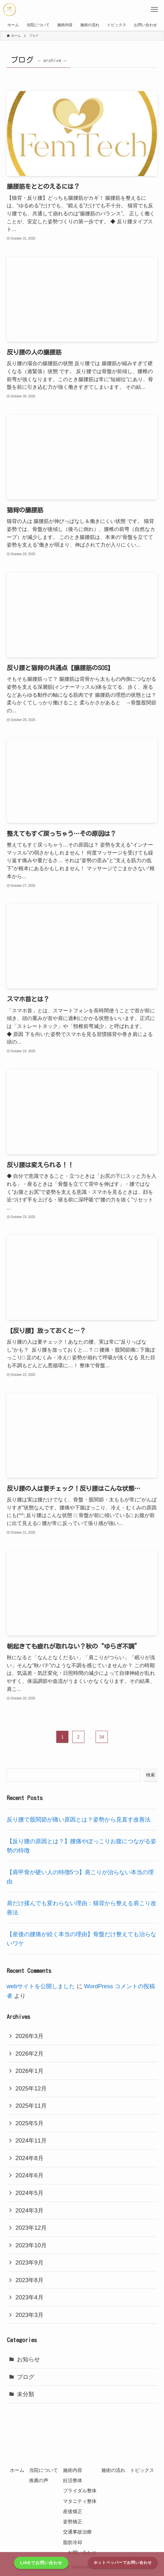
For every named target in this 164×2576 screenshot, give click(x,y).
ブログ (25, 2376)
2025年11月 (31, 2105)
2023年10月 (31, 2245)
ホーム (17, 2470)
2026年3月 (29, 2036)
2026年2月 (29, 2053)
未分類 (25, 2394)
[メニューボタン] (154, 9)
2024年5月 (29, 2192)
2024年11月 (31, 2140)
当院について (43, 2470)
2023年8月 (29, 2280)
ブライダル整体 (80, 2490)
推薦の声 (38, 2480)
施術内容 (72, 2470)
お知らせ (28, 2359)
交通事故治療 (77, 2531)
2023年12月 (31, 2227)
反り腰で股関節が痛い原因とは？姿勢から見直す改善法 (79, 1819)
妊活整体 (72, 2480)
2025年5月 (29, 2123)
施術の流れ (113, 2470)
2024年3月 (29, 2210)
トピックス (142, 2470)
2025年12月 (31, 2088)
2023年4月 (29, 2297)
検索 (150, 1774)
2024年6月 (29, 2175)
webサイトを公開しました (41, 1986)
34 (101, 1736)
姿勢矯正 (72, 2521)
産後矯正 (72, 2511)
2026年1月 (29, 2070)
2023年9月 (29, 2262)
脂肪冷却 (72, 2542)
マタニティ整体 (80, 2501)
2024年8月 (29, 2158)
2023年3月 (29, 2315)
